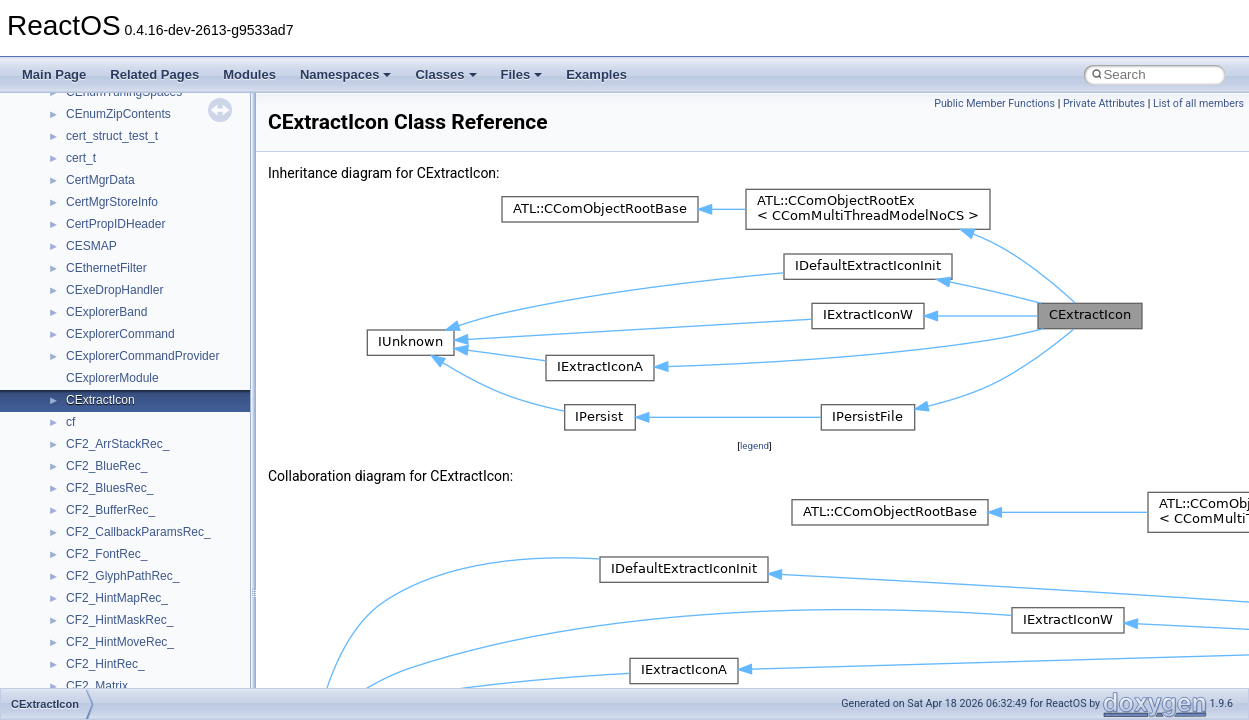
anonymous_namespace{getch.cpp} (161, 176)
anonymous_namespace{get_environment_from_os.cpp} (216, 154)
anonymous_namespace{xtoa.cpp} (158, 418)
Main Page (54, 74)
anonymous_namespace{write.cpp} (159, 396)
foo (74, 572)
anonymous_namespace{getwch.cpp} (165, 198)
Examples (596, 74)
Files (522, 74)
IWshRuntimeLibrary (120, 638)
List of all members (1198, 103)
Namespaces (346, 74)
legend (754, 445)
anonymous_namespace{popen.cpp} (163, 286)
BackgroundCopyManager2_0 (145, 484)
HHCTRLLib (98, 594)
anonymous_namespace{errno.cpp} (160, 132)
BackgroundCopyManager (135, 462)
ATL (76, 440)
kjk (73, 682)
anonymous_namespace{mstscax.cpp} (168, 242)
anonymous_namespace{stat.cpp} (156, 330)
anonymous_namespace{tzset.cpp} (159, 374)
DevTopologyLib (108, 550)
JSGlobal (90, 660)
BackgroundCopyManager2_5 (145, 506)
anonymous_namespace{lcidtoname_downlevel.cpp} (206, 220)
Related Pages (154, 74)
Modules (249, 74)
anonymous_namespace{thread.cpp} (163, 352)
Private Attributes (1104, 103)
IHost (80, 616)
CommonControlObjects (130, 528)
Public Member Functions (994, 103)
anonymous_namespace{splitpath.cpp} (169, 308)
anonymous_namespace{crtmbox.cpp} (168, 110)
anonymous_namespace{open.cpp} (160, 264)
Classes (445, 74)
